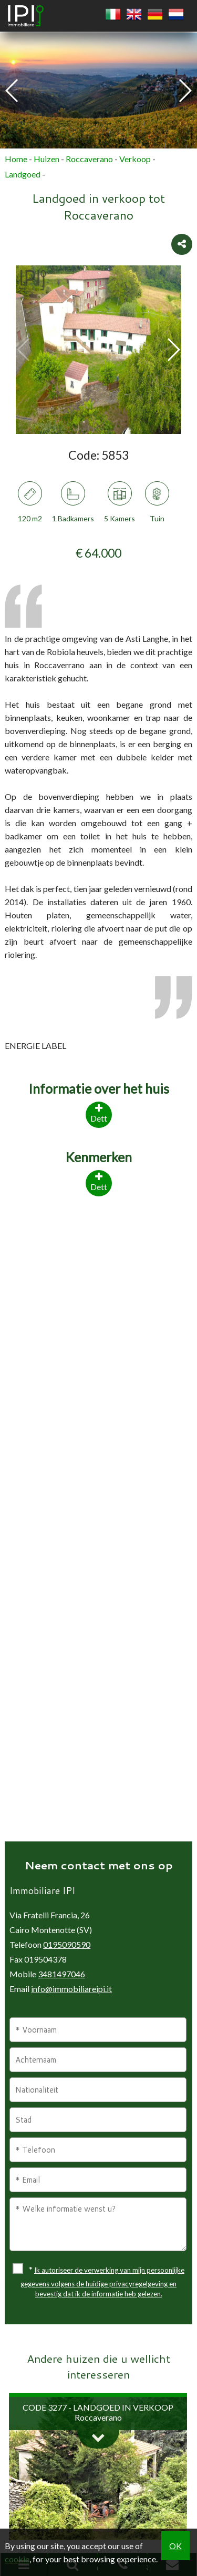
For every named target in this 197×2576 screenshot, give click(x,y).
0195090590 (66, 1944)
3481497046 (61, 1974)
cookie (17, 2559)
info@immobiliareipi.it (71, 1989)
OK (175, 2546)
